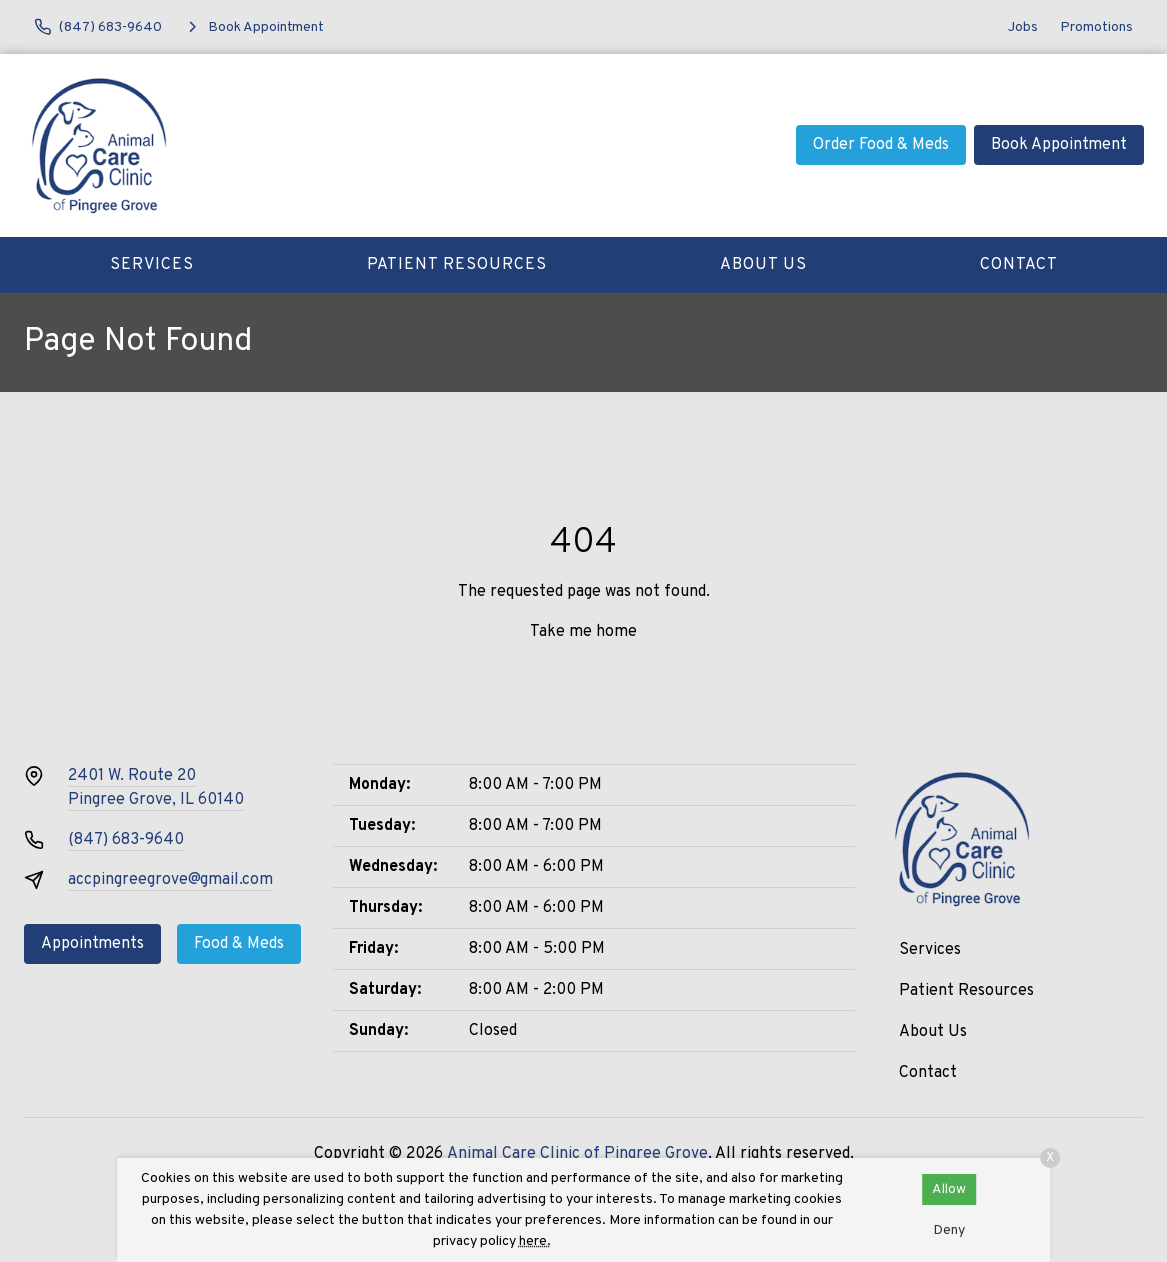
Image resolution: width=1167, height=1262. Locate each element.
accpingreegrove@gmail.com (170, 880)
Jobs (1023, 27)
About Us (763, 265)
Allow (949, 1189)
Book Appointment (1059, 145)
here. (535, 1241)
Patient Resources (457, 265)
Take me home (583, 632)
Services (152, 265)
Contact (1019, 265)
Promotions (1096, 27)
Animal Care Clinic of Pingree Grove (577, 1154)
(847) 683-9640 (126, 840)
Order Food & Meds (881, 145)
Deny (949, 1230)
